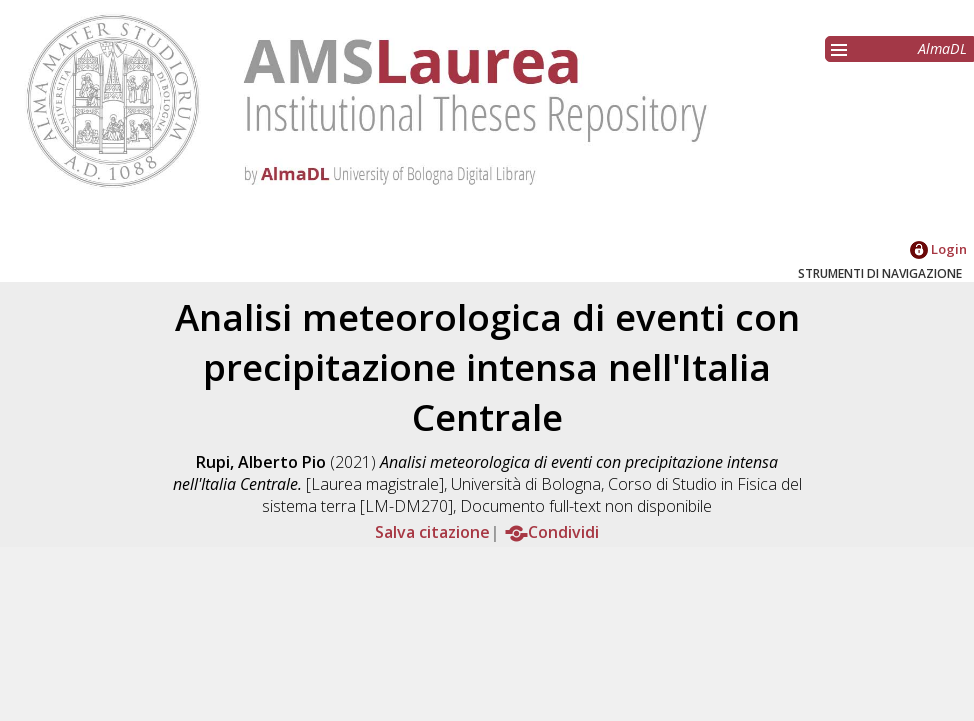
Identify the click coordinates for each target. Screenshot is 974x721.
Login (938, 249)
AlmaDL (942, 48)
